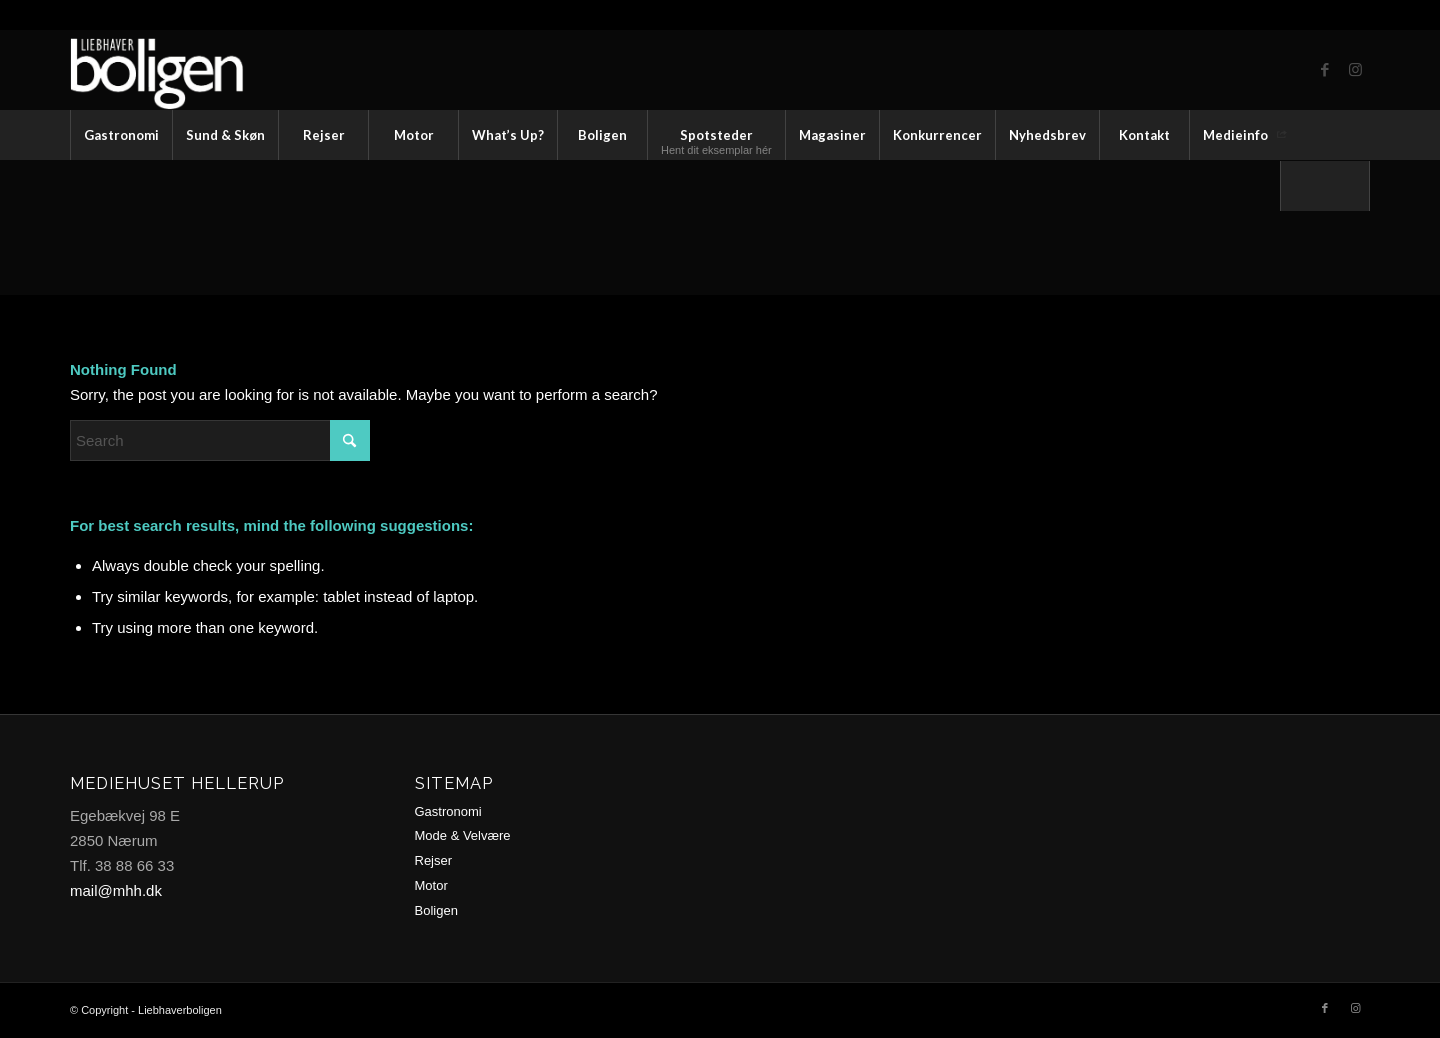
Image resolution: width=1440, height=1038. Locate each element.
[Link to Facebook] (1325, 70)
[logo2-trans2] (177, 70)
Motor (431, 885)
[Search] (1325, 186)
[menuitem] (121, 135)
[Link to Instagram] (1355, 70)
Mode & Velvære (463, 835)
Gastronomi (448, 811)
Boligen (436, 910)
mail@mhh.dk (116, 890)
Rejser (434, 860)
